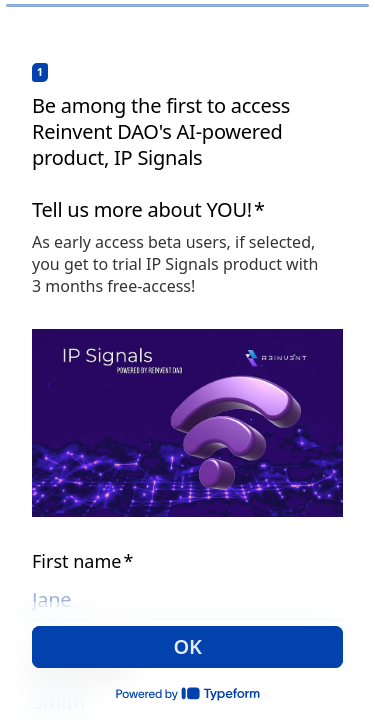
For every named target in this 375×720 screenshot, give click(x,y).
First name (82, 561)
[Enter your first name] (187, 600)
